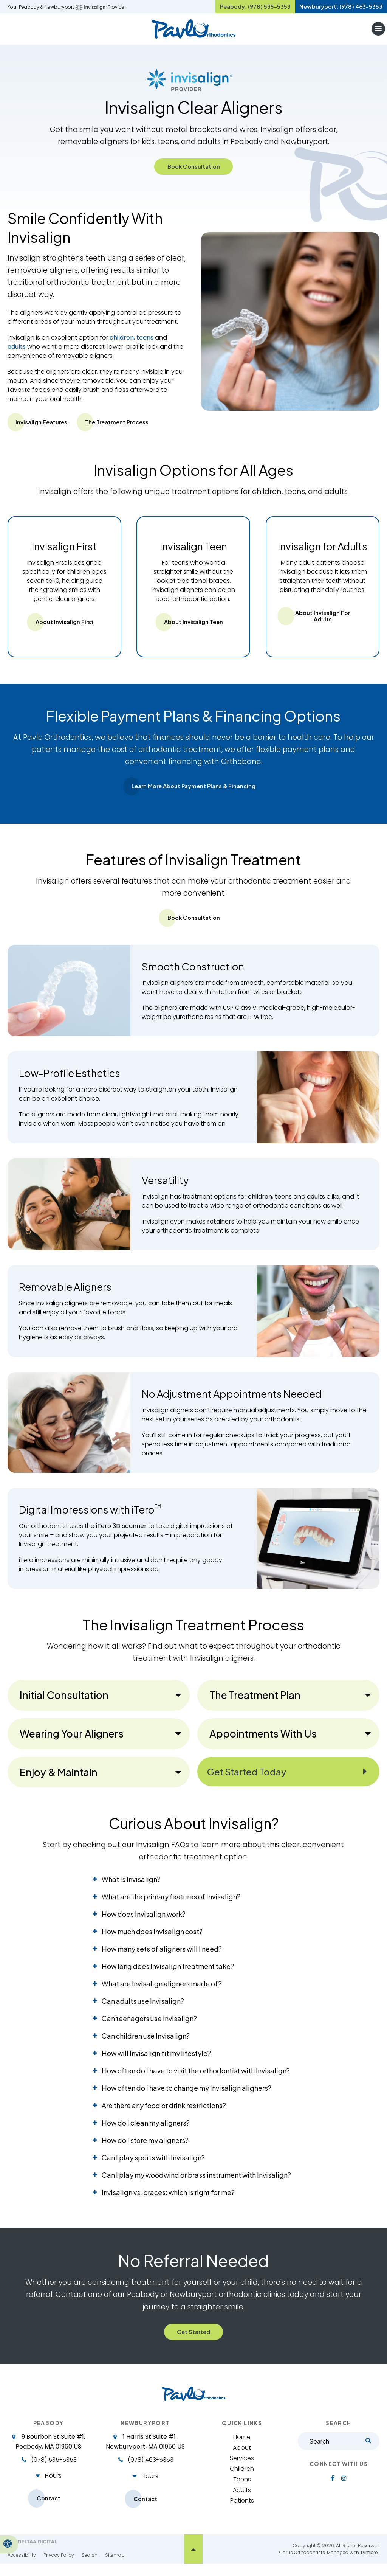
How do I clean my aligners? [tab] (146, 2131)
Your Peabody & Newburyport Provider (67, 9)
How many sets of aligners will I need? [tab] (162, 1957)
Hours (53, 2487)
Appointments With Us (263, 1742)
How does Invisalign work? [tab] (144, 1923)
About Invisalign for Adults (322, 624)
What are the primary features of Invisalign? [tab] (171, 1905)
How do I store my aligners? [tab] (145, 2149)
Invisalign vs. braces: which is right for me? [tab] (168, 2201)
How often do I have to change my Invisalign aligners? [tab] (186, 2097)
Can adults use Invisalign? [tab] (143, 2010)
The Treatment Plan (254, 1704)
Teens (242, 2490)
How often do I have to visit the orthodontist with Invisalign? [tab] (196, 2079)
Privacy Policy (58, 2567)
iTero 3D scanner (121, 1535)
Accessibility (22, 2567)
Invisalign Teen (193, 554)
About (242, 2459)
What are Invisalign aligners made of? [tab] (162, 1992)
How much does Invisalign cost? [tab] (152, 1940)
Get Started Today (254, 1781)
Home (242, 2448)
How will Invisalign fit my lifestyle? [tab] (156, 2062)
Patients (242, 2512)
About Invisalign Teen (193, 630)
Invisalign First (64, 554)
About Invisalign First (64, 630)
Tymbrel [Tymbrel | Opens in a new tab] (369, 2564)
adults (17, 353)
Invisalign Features (45, 429)
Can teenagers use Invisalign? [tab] (149, 2027)
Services (242, 2469)
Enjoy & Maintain (59, 1781)
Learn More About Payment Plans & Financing (193, 795)
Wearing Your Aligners (72, 1742)
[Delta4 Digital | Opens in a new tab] (32, 2554)
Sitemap (115, 2567)
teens (144, 344)
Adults (242, 2501)
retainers (220, 1230)
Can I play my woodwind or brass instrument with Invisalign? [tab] (196, 2184)
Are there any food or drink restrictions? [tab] (164, 2114)
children (122, 344)
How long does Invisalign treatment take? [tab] (168, 1975)
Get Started (193, 2342)
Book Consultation (193, 173)
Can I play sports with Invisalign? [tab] (153, 2166)
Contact (48, 2510)
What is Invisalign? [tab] (131, 1888)
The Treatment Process (128, 429)
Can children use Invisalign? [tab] (146, 2044)
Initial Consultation (64, 1704)
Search (90, 2567)
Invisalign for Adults (322, 554)
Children (242, 2480)
